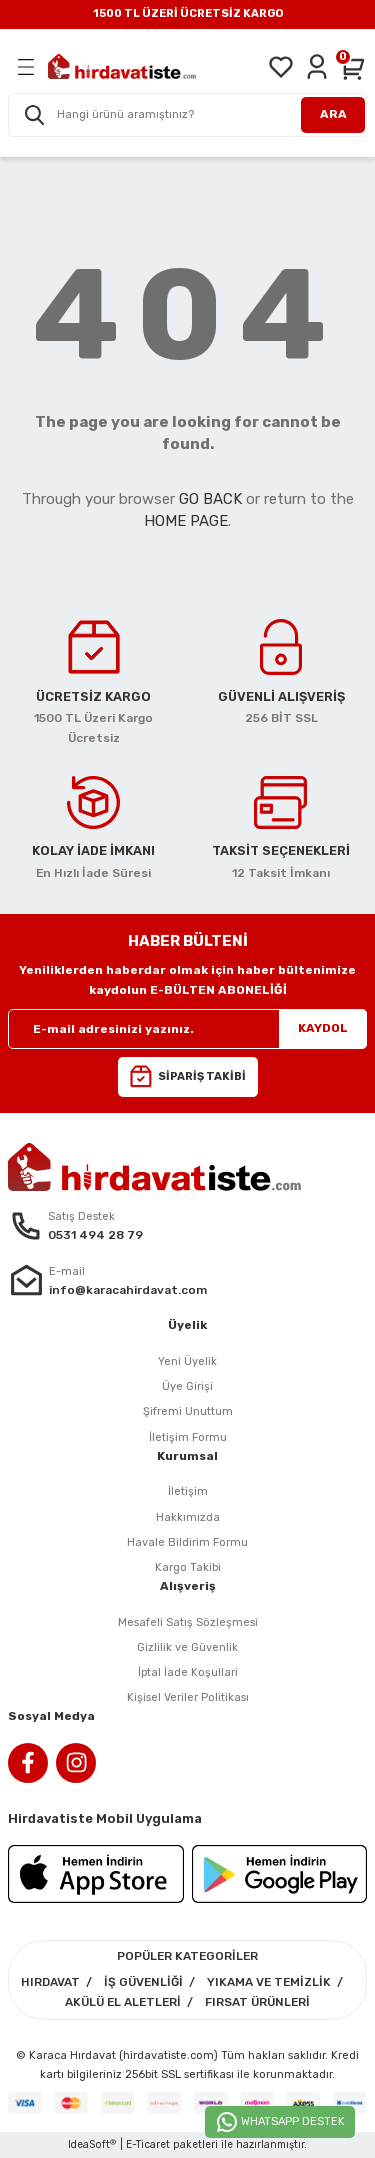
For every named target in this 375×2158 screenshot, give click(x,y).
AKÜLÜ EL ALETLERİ (123, 2002)
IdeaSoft (92, 2145)
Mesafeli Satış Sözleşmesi (188, 1622)
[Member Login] (317, 67)
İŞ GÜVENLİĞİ (143, 1982)
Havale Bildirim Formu (187, 1542)
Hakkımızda (188, 1517)
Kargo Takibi (188, 1567)
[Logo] (122, 66)
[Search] (187, 115)
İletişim (188, 1491)
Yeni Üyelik (187, 1361)
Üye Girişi (187, 1386)
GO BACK (210, 499)
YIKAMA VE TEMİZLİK (269, 1982)
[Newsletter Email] (187, 1029)
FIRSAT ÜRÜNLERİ (257, 2002)
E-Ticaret (148, 2144)
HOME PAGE (186, 521)
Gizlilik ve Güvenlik (187, 1647)
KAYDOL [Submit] (323, 1028)
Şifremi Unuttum (188, 1411)
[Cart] (353, 67)
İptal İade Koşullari (188, 1672)
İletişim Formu (188, 1437)
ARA (333, 114)
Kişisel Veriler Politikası (188, 1697)
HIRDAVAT (50, 1982)
